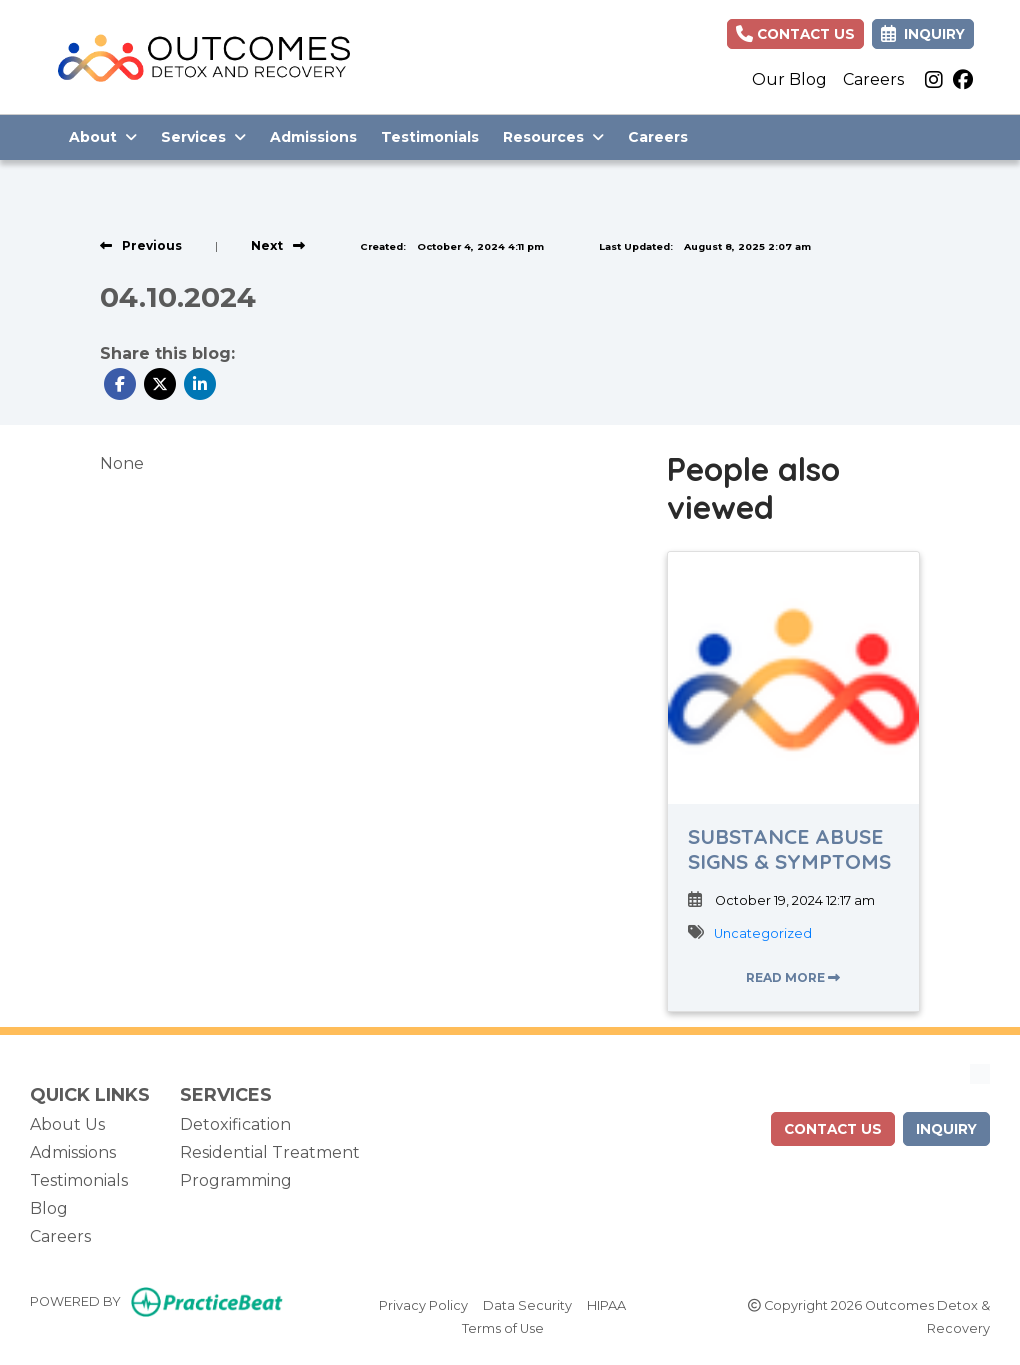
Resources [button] (553, 137)
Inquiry (946, 1129)
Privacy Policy (423, 1304)
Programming (236, 1180)
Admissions (313, 137)
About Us (67, 1124)
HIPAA (606, 1304)
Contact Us (795, 34)
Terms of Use (503, 1327)
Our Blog (789, 79)
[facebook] (963, 80)
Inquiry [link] (923, 34)
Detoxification (235, 1124)
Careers (873, 79)
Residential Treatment (270, 1152)
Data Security (527, 1304)
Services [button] (203, 137)
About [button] (103, 137)
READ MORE (793, 977)
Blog (49, 1208)
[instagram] (934, 80)
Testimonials (430, 137)
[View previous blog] (141, 245)
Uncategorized (763, 933)
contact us (833, 1129)
